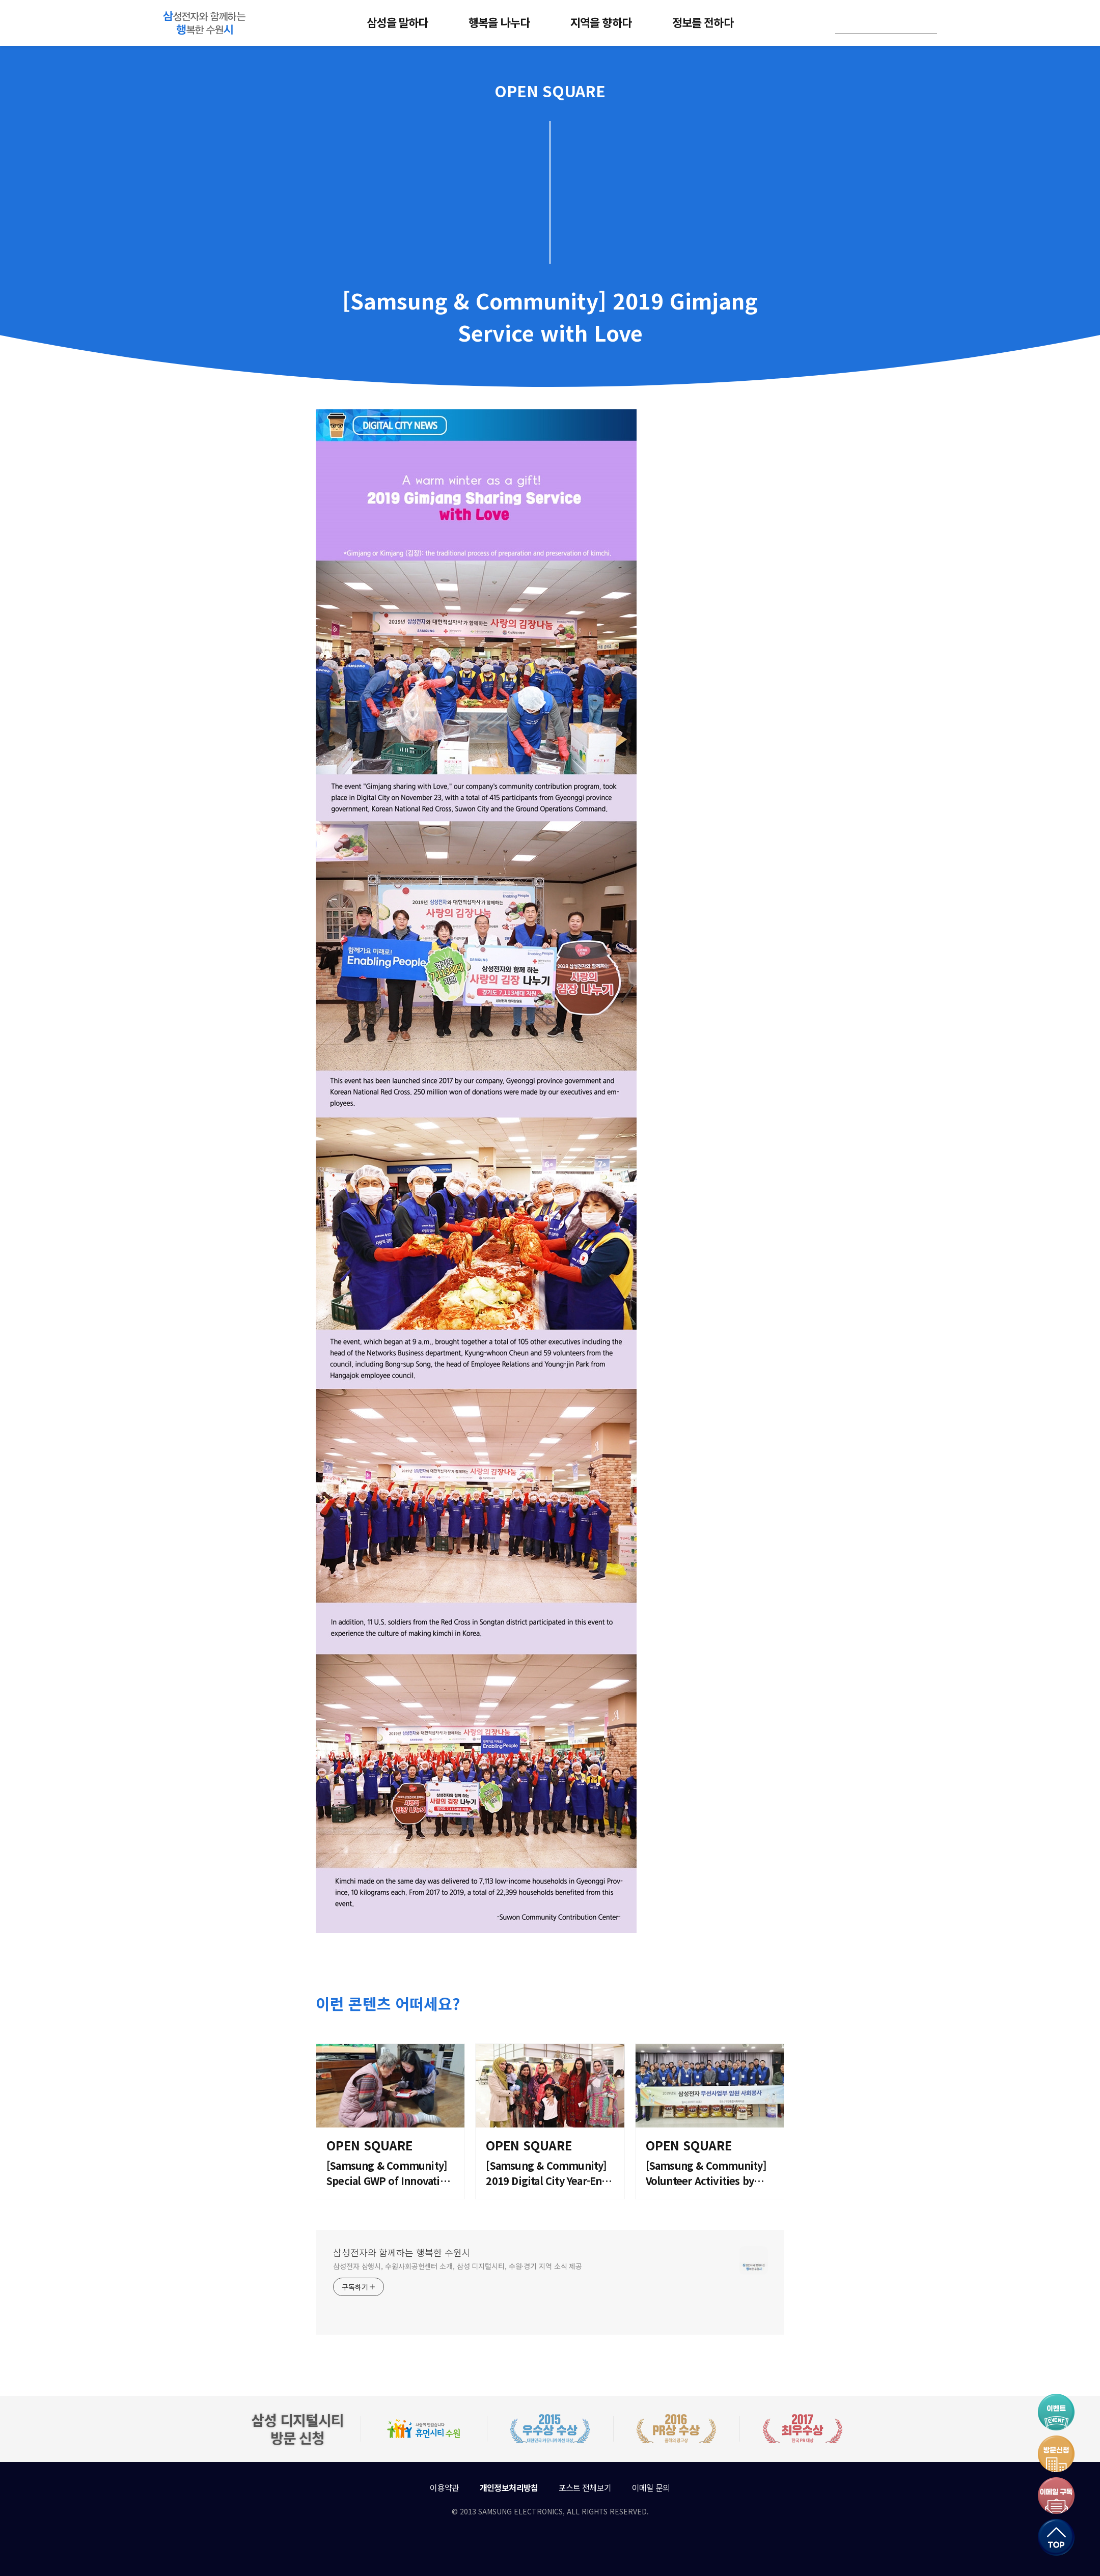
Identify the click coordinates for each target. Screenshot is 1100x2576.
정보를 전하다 (702, 22)
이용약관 (444, 2487)
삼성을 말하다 (397, 22)
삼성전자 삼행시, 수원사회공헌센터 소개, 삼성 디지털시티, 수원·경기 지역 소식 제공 (457, 2266)
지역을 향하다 (600, 22)
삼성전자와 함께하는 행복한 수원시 (402, 2252)
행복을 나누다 (499, 22)
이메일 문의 (651, 2487)
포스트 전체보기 (585, 2487)
